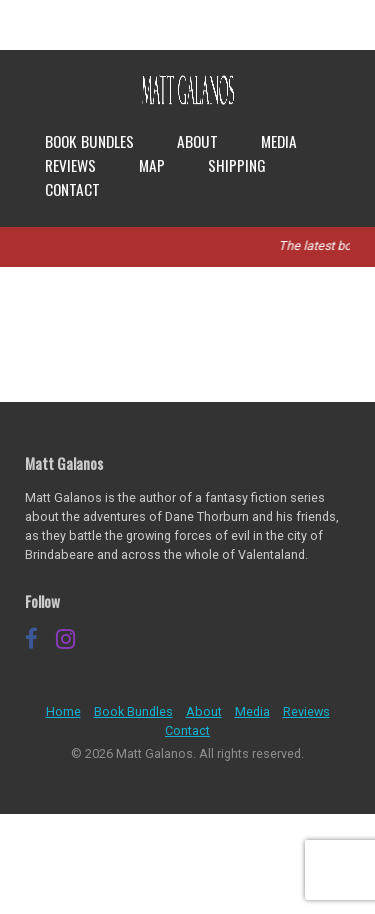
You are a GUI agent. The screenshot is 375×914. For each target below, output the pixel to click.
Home (63, 711)
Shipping (237, 165)
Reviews (70, 165)
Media (279, 141)
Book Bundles (89, 141)
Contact (72, 189)
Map (152, 165)
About (197, 141)
